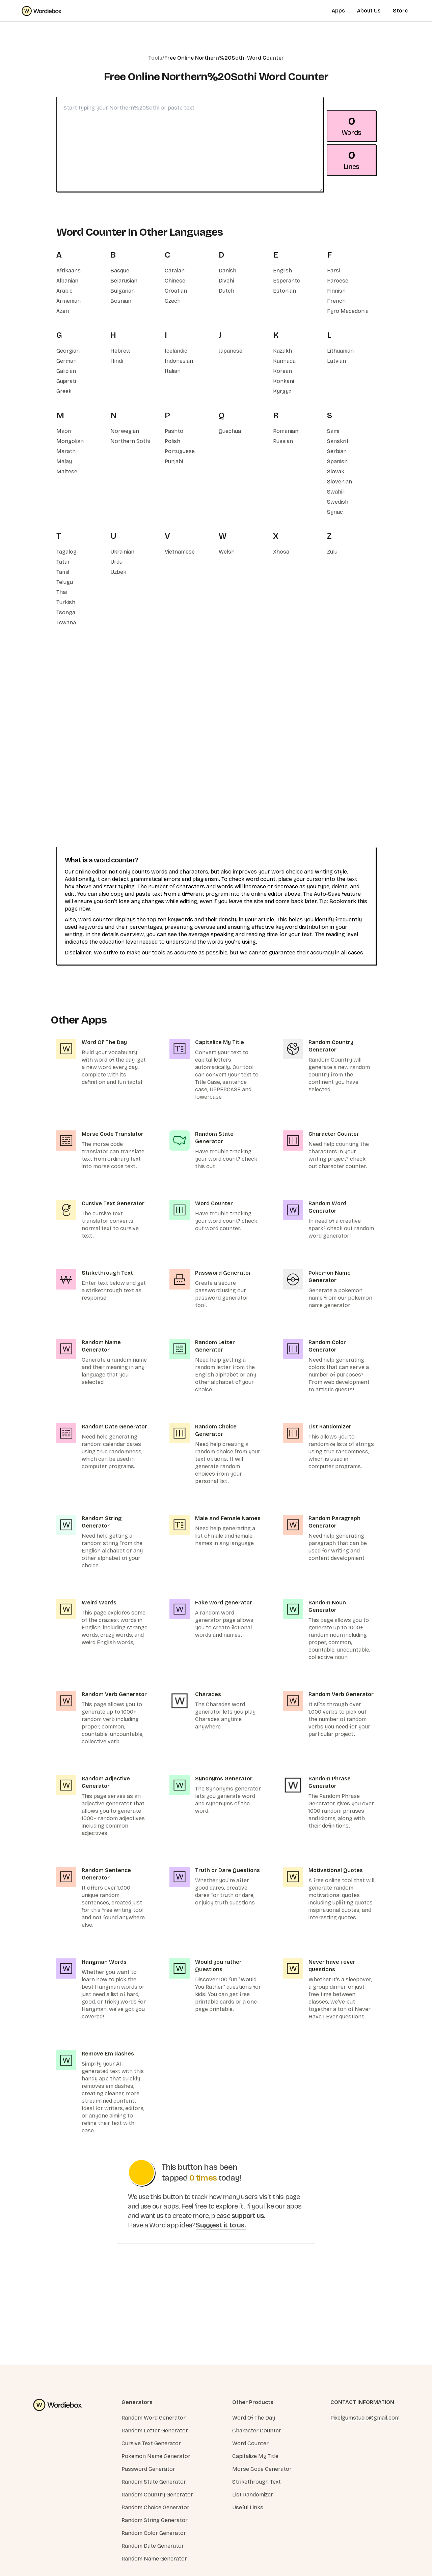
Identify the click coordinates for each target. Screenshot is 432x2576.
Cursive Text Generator (151, 2443)
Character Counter (256, 2430)
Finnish (336, 291)
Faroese (337, 280)
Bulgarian (122, 291)
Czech (173, 301)
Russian (283, 441)
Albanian (67, 280)
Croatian (176, 291)
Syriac (335, 512)
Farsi (333, 270)
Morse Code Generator (262, 2469)
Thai (61, 592)
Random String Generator (155, 2520)
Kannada (284, 361)
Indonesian (179, 361)
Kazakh (282, 351)
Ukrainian (122, 552)
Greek (64, 391)
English (282, 270)
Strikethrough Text (256, 2482)
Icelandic (176, 351)
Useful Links (247, 2507)
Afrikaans (68, 270)
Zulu (332, 552)
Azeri (62, 311)
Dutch (226, 291)
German (66, 361)
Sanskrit (338, 441)
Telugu (64, 582)
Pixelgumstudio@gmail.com (365, 2418)
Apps (338, 10)
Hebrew (120, 351)
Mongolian (70, 441)
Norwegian (124, 431)
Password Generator (148, 2469)
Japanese (230, 351)
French (336, 301)
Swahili (336, 491)
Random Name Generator (154, 2558)
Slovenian (339, 481)
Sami (333, 431)
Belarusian (123, 280)
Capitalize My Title (255, 2456)
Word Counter (250, 2443)
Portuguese (180, 451)
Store (400, 10)
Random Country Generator (157, 2494)
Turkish (65, 602)
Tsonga (65, 612)
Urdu (116, 562)
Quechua (230, 431)
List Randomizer (252, 2494)
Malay (64, 461)
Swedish (337, 502)
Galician (66, 371)
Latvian (336, 361)
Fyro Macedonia (348, 311)
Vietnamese (180, 552)
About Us (369, 10)
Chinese (175, 280)
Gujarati (66, 381)
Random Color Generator (154, 2533)
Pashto (174, 431)
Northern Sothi (130, 441)
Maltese (66, 471)
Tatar (63, 562)
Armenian (68, 301)
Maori (63, 431)
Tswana (66, 622)
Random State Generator (154, 2482)
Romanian (285, 431)
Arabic (64, 291)
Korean (282, 371)
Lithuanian (340, 351)
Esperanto (286, 280)
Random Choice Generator (155, 2507)
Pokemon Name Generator (156, 2456)
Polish (172, 441)
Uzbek (118, 572)
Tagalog (66, 552)
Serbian (337, 451)
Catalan (175, 270)
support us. (248, 2216)
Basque (119, 270)
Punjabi (174, 461)
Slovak (335, 471)
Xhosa (281, 552)
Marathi (66, 451)
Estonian (284, 291)
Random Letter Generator (155, 2430)
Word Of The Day (253, 2418)
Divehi (226, 280)
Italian (173, 371)
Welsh (227, 552)
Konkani (283, 381)
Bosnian (120, 301)
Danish (227, 270)
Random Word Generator (154, 2418)
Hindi (116, 361)
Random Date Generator (153, 2546)
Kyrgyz (282, 391)
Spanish (337, 461)
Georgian (68, 351)
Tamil (62, 572)
